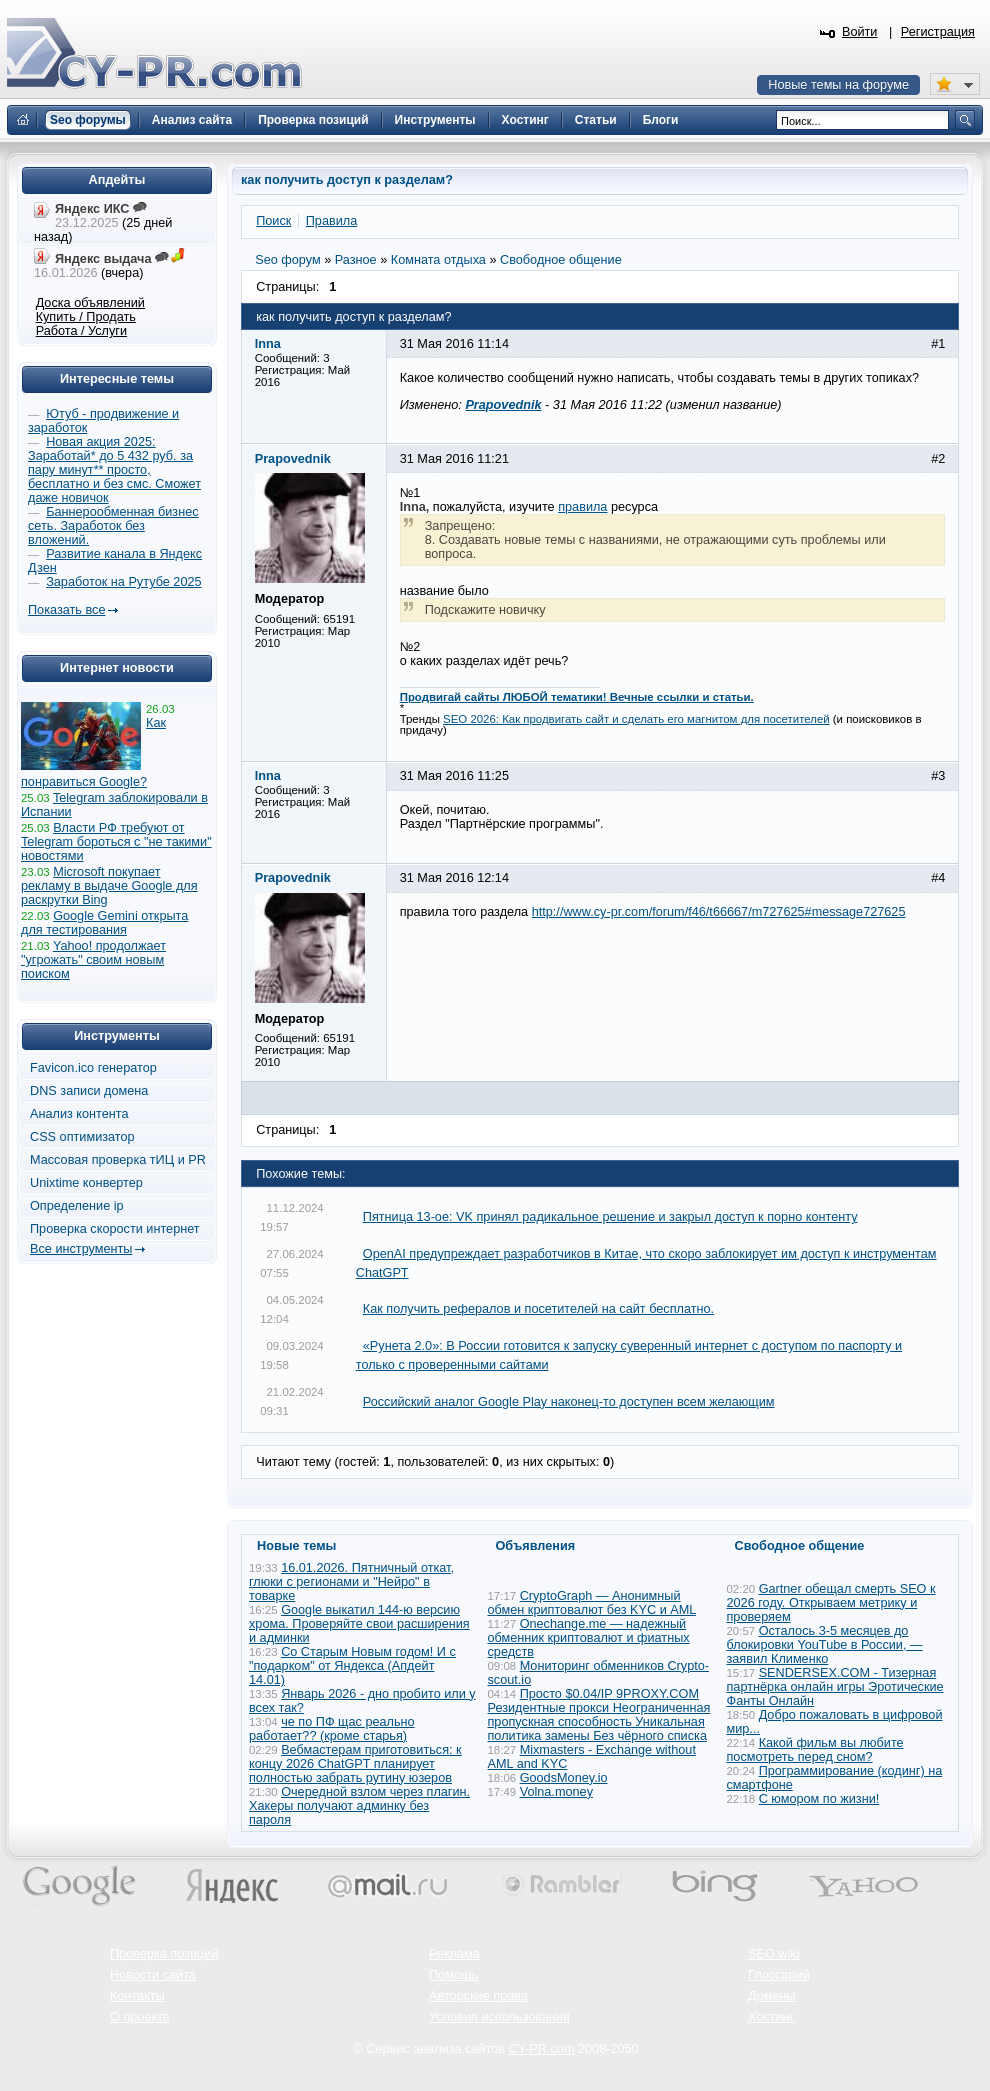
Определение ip (77, 1206)
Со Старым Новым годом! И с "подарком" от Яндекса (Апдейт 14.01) (352, 1666)
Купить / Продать (86, 317)
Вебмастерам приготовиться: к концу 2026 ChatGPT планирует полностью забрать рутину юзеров (355, 1764)
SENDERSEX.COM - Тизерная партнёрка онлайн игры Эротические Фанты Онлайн (835, 1687)
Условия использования (499, 2017)
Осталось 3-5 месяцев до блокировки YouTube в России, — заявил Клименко (825, 1645)
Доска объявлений (90, 303)
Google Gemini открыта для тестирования (104, 923)
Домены (772, 1996)
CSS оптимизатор (82, 1137)
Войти (860, 32)
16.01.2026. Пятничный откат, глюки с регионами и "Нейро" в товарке (351, 1582)
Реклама (454, 1954)
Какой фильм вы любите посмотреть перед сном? (815, 1750)
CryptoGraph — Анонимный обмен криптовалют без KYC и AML (592, 1603)
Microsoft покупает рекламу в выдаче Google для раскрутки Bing (109, 886)
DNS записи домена (89, 1091)
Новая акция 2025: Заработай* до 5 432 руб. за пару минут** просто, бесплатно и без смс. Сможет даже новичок (114, 470)
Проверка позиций (164, 1954)
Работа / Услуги (81, 331)
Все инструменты (81, 1249)
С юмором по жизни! (819, 1799)
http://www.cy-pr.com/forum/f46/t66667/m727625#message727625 (719, 912)
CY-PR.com (542, 2049)
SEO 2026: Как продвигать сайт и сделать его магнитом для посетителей (636, 719)
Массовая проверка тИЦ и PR (118, 1160)
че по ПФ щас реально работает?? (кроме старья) (332, 1729)
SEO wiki (773, 1954)
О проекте (140, 2017)
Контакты (137, 1996)
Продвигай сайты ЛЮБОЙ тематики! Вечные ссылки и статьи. (577, 697)
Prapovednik (503, 405)
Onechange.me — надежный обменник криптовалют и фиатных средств (589, 1638)
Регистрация (938, 32)
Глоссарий (779, 1975)
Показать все (66, 610)
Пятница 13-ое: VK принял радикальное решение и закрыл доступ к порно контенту (610, 1217)
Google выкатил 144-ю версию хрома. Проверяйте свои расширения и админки (359, 1624)
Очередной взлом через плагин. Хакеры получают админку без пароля (359, 1806)
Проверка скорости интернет (115, 1229)
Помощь (453, 1975)
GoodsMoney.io (564, 1778)
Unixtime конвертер (86, 1183)
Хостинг (771, 2017)
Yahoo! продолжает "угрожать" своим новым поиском (93, 960)
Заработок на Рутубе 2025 (123, 582)
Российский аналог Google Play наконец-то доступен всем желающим (569, 1402)
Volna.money (556, 1792)
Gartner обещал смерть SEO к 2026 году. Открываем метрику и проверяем (831, 1603)
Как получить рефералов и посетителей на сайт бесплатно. (538, 1309)
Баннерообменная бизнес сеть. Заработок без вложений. (113, 526)
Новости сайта (153, 1975)
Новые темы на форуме (838, 85)
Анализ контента (79, 1114)
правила (582, 507)
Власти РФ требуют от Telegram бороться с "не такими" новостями (116, 842)
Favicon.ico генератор (93, 1068)
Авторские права (478, 1996)
